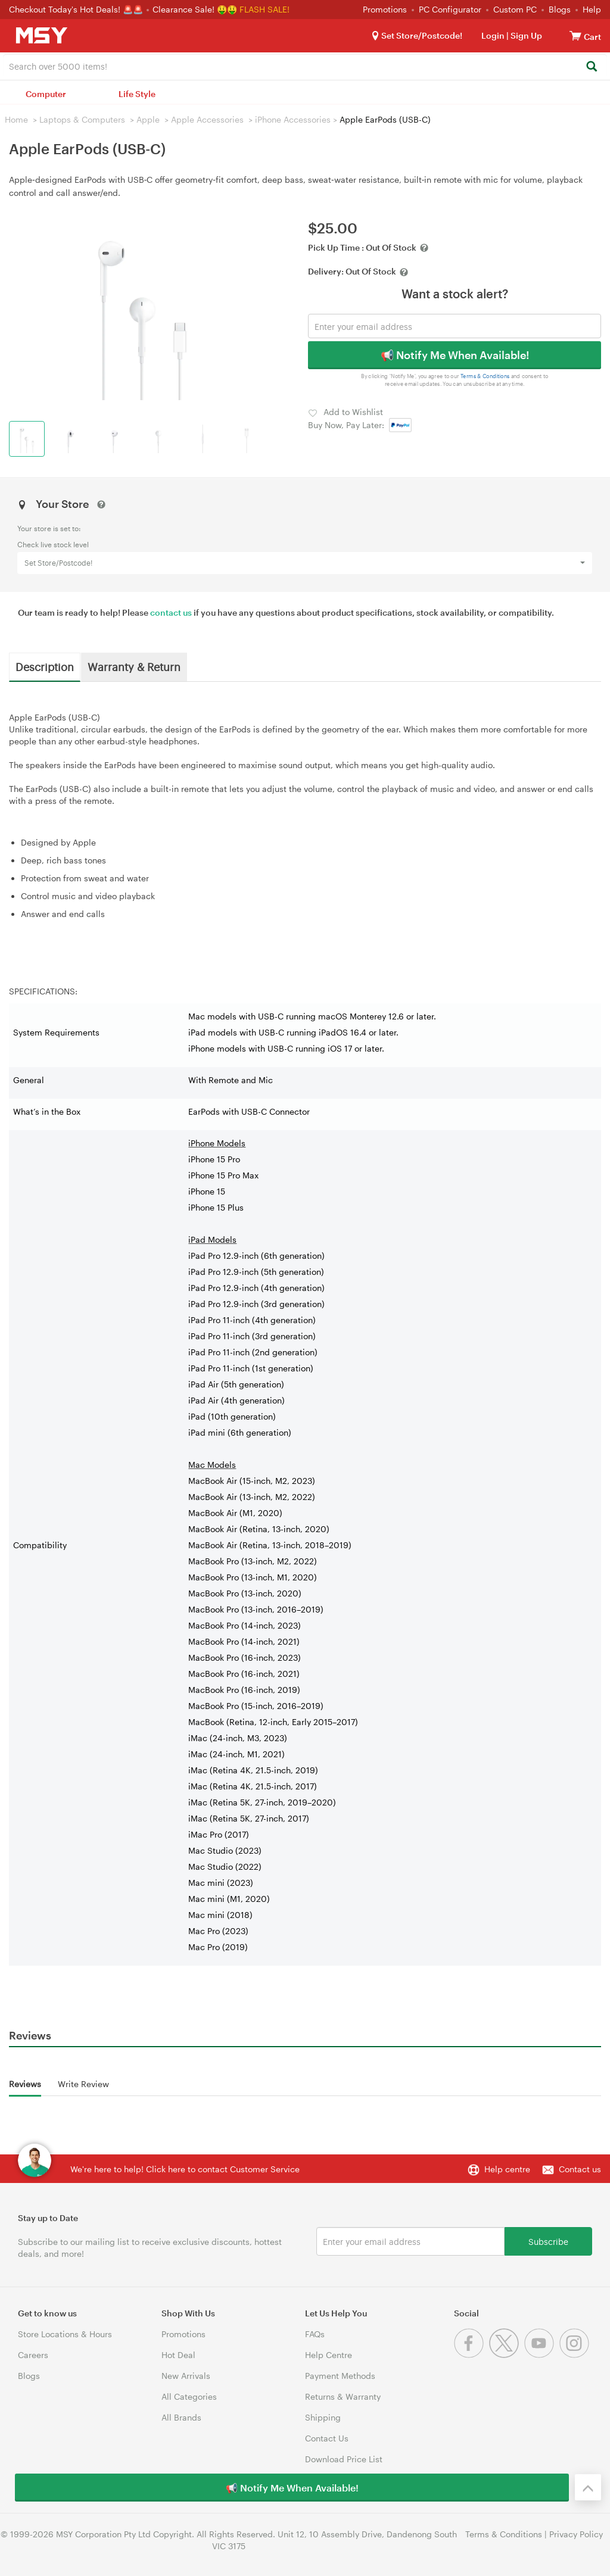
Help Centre (328, 2355)
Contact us (580, 2169)
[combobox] (305, 65)
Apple (148, 119)
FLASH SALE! (264, 9)
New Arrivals (185, 2376)
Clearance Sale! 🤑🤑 (194, 9)
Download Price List (343, 2459)
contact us (171, 612)
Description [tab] (44, 666)
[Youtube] (541, 2355)
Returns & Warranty (343, 2396)
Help (592, 9)
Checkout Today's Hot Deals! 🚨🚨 (77, 9)
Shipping (323, 2417)
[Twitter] (506, 2355)
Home (16, 119)
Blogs (560, 9)
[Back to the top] (588, 2487)
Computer (46, 94)
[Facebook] (471, 2355)
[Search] (591, 67)
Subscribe (548, 2241)
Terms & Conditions (485, 376)
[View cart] (575, 35)
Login (493, 35)
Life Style (137, 94)
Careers (33, 2355)
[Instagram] (575, 2355)
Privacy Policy (576, 2534)
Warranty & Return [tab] (134, 666)
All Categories (189, 2396)
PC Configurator (450, 9)
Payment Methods (340, 2376)
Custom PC (515, 9)
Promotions (385, 9)
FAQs (315, 2334)
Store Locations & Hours (65, 2334)
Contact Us (326, 2438)
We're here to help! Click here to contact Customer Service (185, 2169)
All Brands (181, 2417)
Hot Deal (178, 2355)
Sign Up (525, 35)
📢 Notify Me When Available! (455, 354)
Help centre (507, 2169)
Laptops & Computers (82, 119)
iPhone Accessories (293, 119)
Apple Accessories (207, 119)
